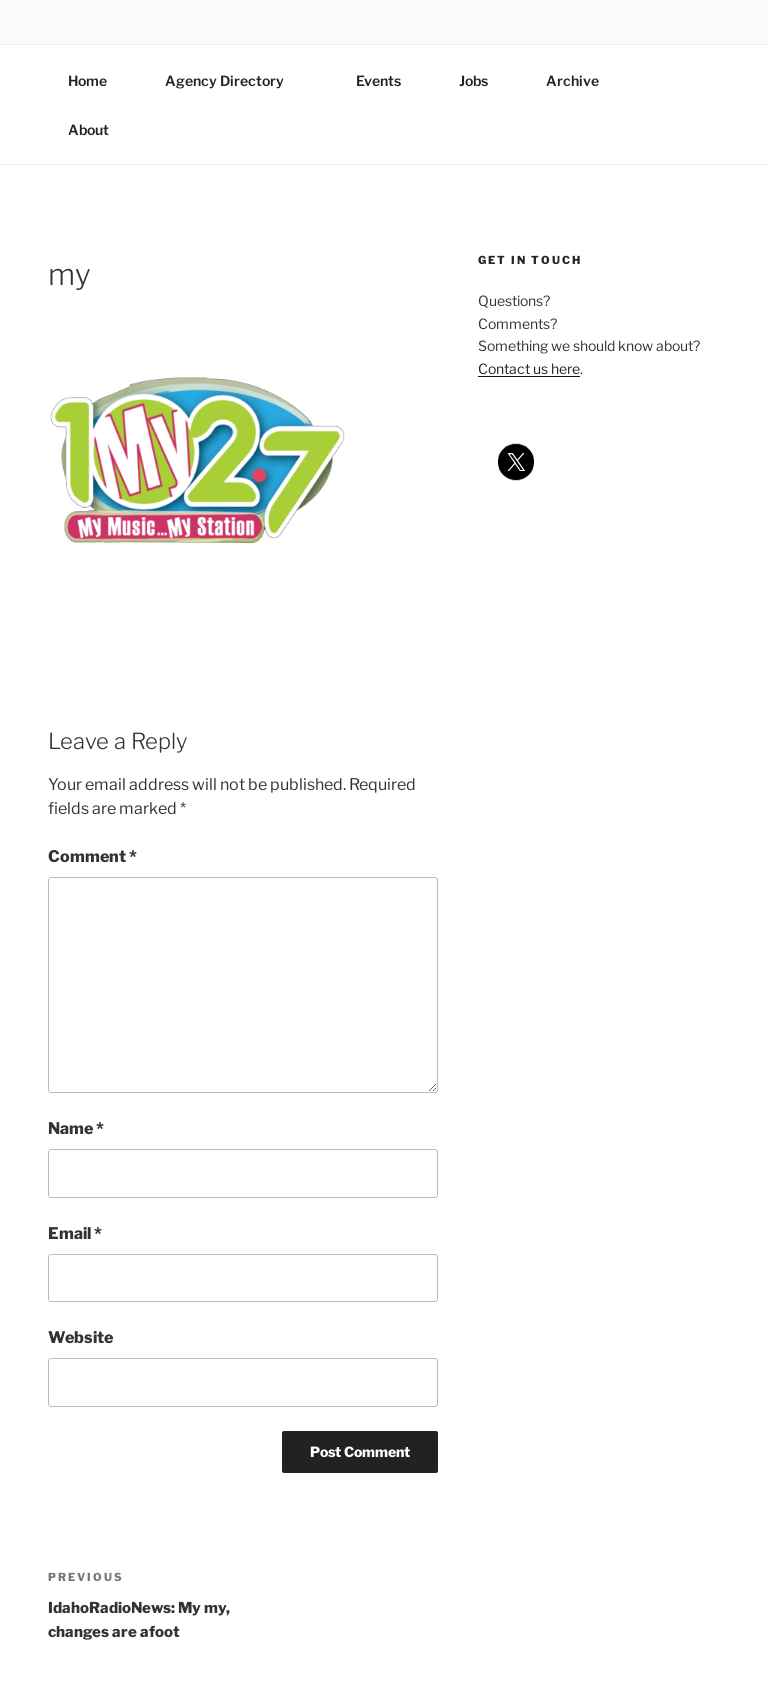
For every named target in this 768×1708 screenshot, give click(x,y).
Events (378, 80)
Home (87, 80)
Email (75, 1233)
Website (80, 1337)
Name (76, 1128)
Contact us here (529, 368)
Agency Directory (234, 80)
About (98, 129)
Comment (92, 856)
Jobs (473, 80)
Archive (572, 80)
